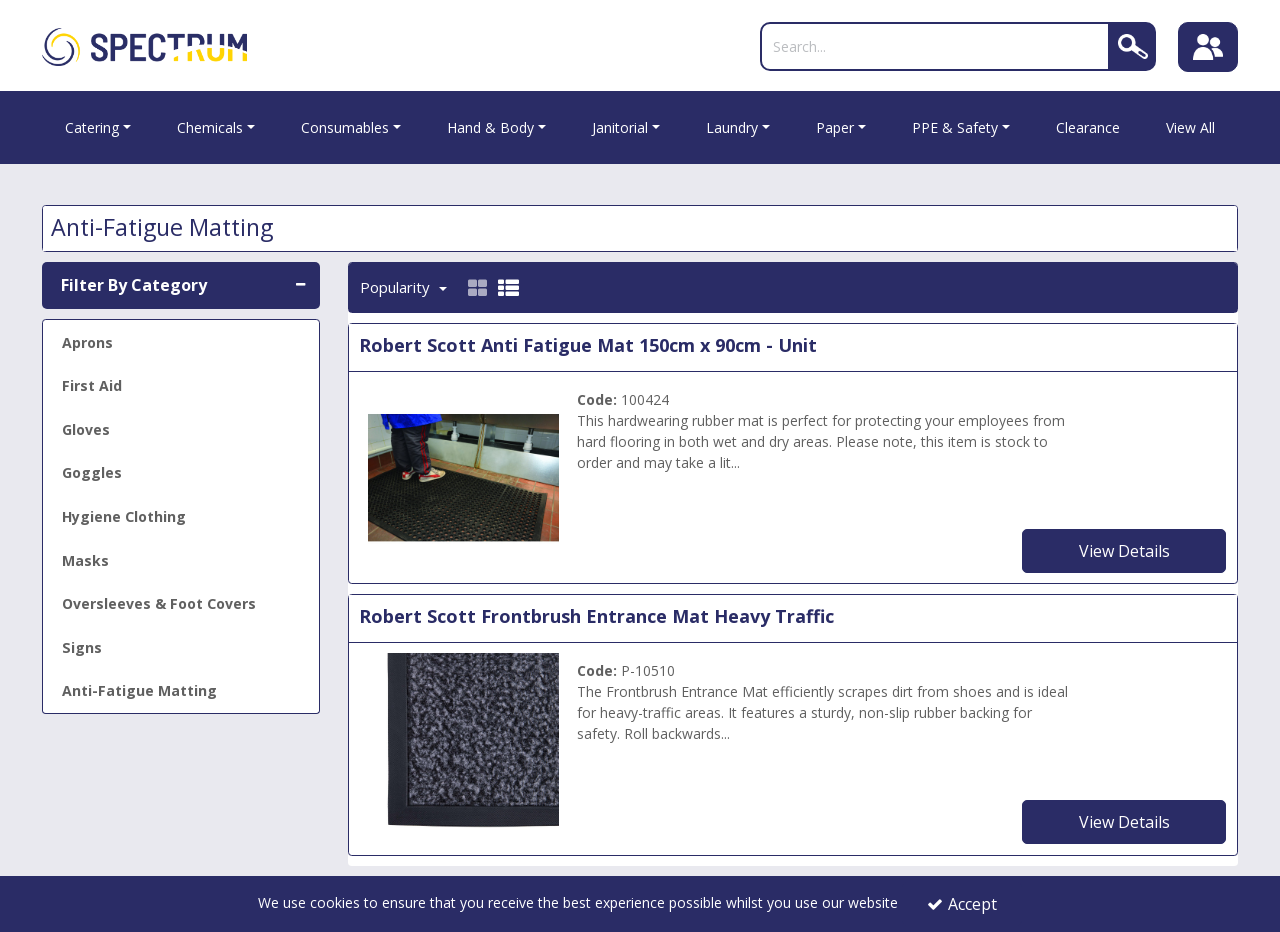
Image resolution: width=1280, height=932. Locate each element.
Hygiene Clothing (124, 516)
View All (1190, 127)
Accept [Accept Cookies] (962, 904)
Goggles (92, 472)
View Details (1124, 551)
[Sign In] (1208, 47)
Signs (82, 647)
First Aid (92, 385)
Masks (85, 560)
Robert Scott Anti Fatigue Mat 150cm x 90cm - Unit (588, 345)
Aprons (87, 342)
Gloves (86, 429)
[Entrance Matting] (464, 747)
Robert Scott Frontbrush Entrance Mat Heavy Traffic (596, 616)
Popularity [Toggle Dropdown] (397, 287)
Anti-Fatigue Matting (139, 690)
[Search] (935, 46)
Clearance (1088, 127)
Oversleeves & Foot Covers (159, 603)
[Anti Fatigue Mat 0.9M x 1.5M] (464, 475)
